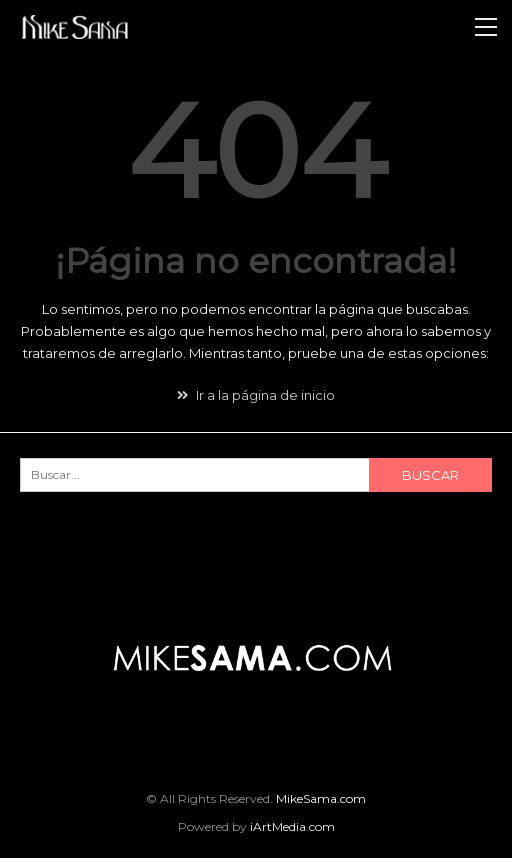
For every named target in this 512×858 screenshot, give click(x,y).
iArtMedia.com (292, 826)
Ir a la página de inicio (256, 395)
